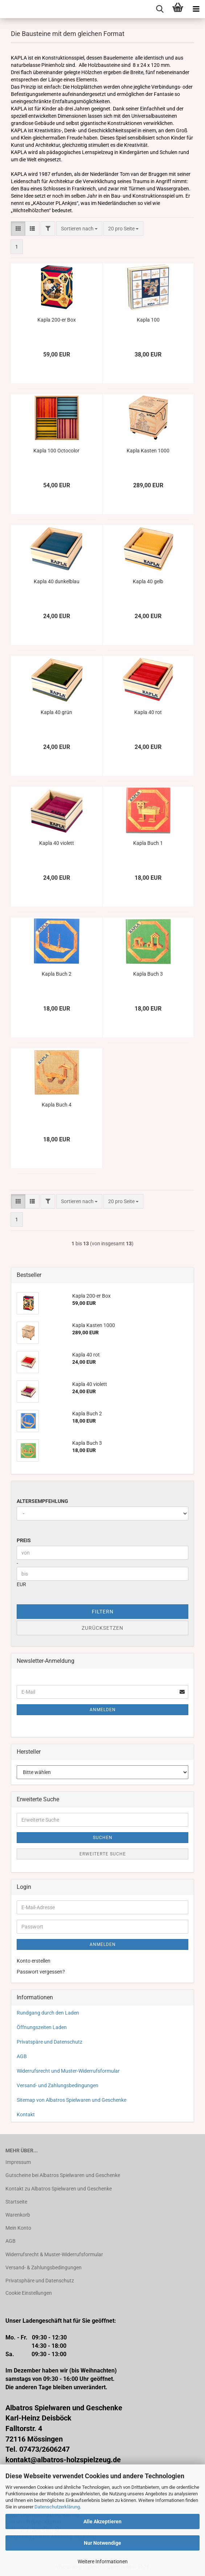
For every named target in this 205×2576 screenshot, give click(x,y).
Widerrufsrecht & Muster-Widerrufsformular (54, 2254)
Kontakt (26, 2114)
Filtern (103, 1611)
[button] (18, 228)
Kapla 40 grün (56, 712)
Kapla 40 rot (148, 712)
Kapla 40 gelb (148, 581)
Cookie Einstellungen (28, 2293)
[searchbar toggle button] (160, 9)
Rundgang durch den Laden (48, 2013)
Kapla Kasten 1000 (148, 450)
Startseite (16, 2202)
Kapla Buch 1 (148, 843)
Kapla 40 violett (56, 843)
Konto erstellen (33, 1961)
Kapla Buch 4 (56, 1105)
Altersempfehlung (42, 1501)
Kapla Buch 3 (148, 974)
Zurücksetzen (102, 1628)
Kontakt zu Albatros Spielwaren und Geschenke (58, 2189)
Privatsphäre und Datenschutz (39, 2280)
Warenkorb (17, 2215)
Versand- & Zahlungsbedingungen (43, 2267)
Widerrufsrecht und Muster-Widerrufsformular (68, 2071)
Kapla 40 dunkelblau (56, 581)
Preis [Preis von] (24, 1540)
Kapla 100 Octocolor (56, 450)
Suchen (102, 1837)
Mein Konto (18, 2228)
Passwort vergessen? (41, 1972)
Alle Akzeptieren (102, 2521)
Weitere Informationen (103, 2561)
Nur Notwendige (102, 2543)
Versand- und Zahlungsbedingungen (57, 2085)
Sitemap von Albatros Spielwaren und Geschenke (71, 2100)
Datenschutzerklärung (57, 2507)
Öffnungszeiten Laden (42, 2027)
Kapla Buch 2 (56, 974)
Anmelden (103, 1709)
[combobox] (79, 228)
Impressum (18, 2162)
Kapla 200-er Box (56, 320)
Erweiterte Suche (102, 1854)
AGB (22, 2056)
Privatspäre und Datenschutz (49, 2042)
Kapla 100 (148, 320)
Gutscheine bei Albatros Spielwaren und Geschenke (62, 2175)
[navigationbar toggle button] (196, 9)
